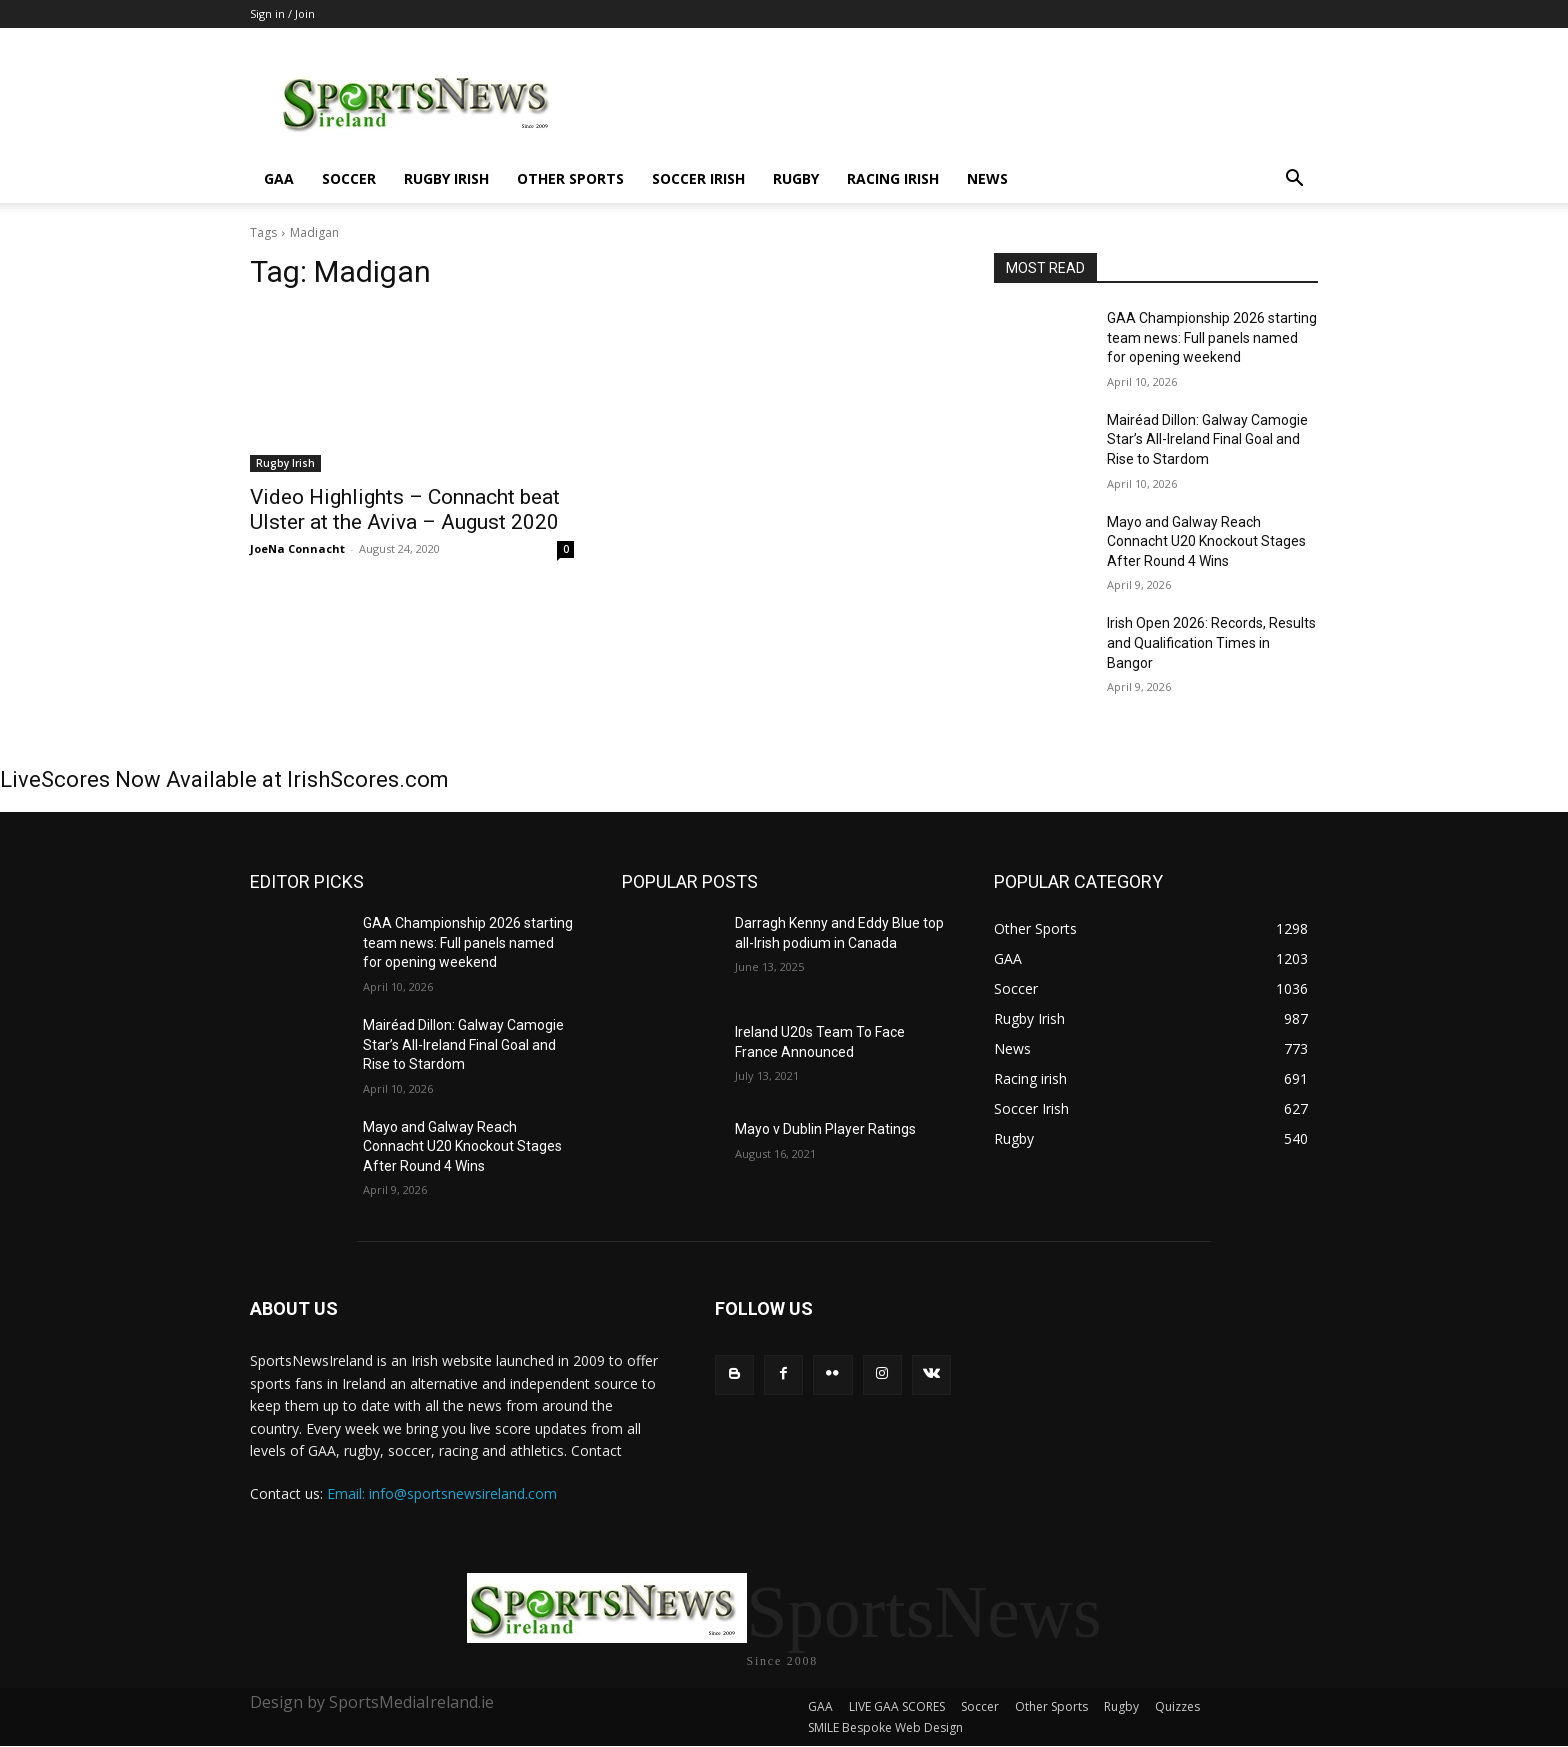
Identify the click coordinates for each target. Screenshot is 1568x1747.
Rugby (796, 178)
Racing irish (893, 178)
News (987, 178)
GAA (279, 178)
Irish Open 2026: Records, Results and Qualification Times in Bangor (1211, 642)
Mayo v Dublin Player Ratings (825, 1129)
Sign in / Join (282, 13)
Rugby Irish (446, 178)
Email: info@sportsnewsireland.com (442, 1493)
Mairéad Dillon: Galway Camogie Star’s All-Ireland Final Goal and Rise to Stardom (1207, 439)
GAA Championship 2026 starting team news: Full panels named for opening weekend (1212, 337)
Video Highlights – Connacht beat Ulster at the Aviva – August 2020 (405, 509)
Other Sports (570, 178)
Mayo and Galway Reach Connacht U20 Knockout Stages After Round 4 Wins (1206, 541)
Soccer (349, 178)
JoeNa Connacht (297, 548)
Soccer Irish (698, 178)
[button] (1294, 180)
